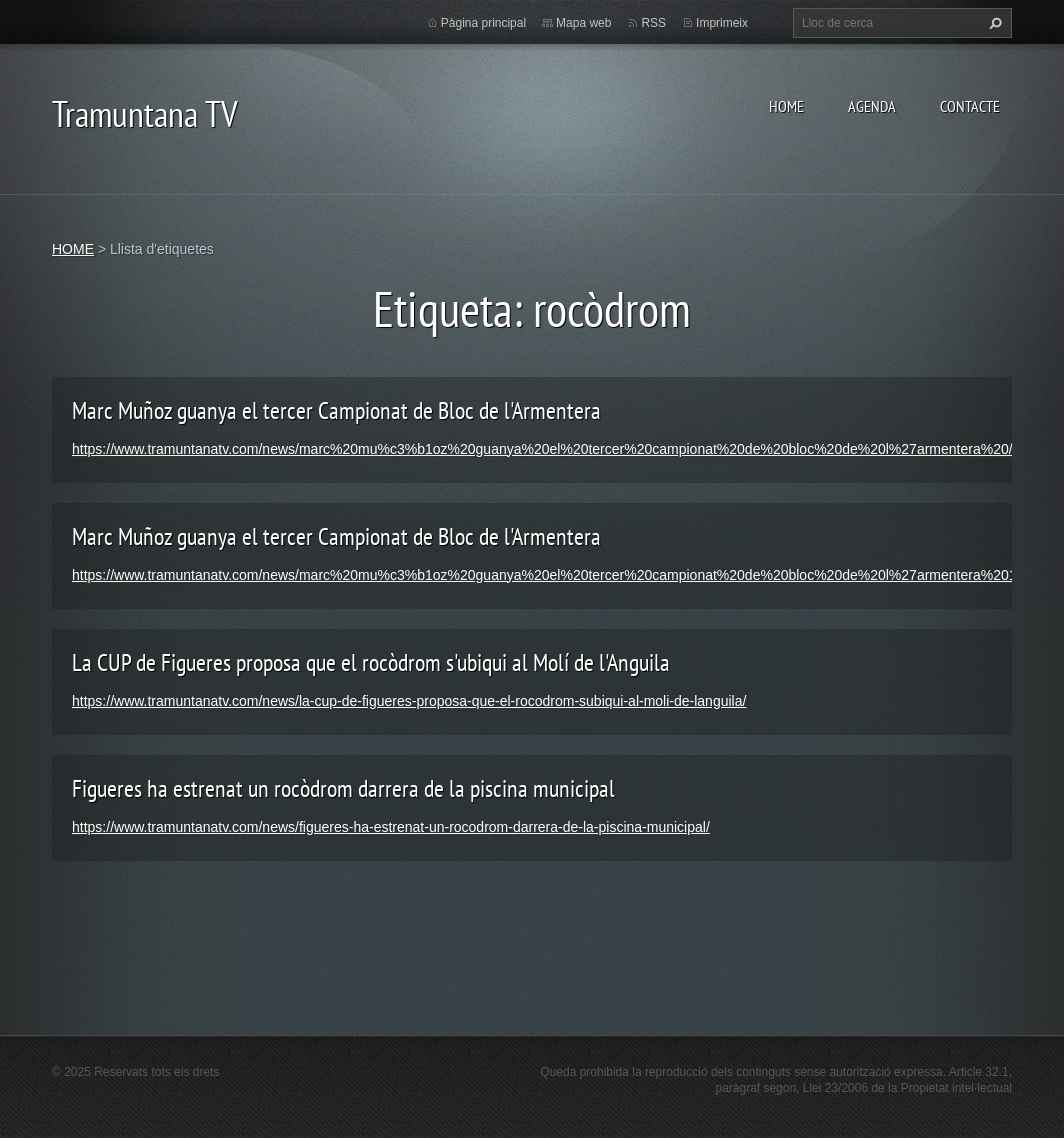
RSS (653, 23)
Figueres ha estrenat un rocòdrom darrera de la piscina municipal (343, 788)
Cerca (993, 23)
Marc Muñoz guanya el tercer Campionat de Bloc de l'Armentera (336, 410)
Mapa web (583, 23)
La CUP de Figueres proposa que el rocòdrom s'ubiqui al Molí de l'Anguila (371, 662)
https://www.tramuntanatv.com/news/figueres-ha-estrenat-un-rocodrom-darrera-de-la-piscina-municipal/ (391, 827)
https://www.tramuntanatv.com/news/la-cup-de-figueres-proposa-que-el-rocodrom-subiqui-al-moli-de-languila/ (409, 701)
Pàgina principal (483, 23)
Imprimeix (722, 23)
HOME (786, 106)
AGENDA (872, 106)
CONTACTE (970, 106)
